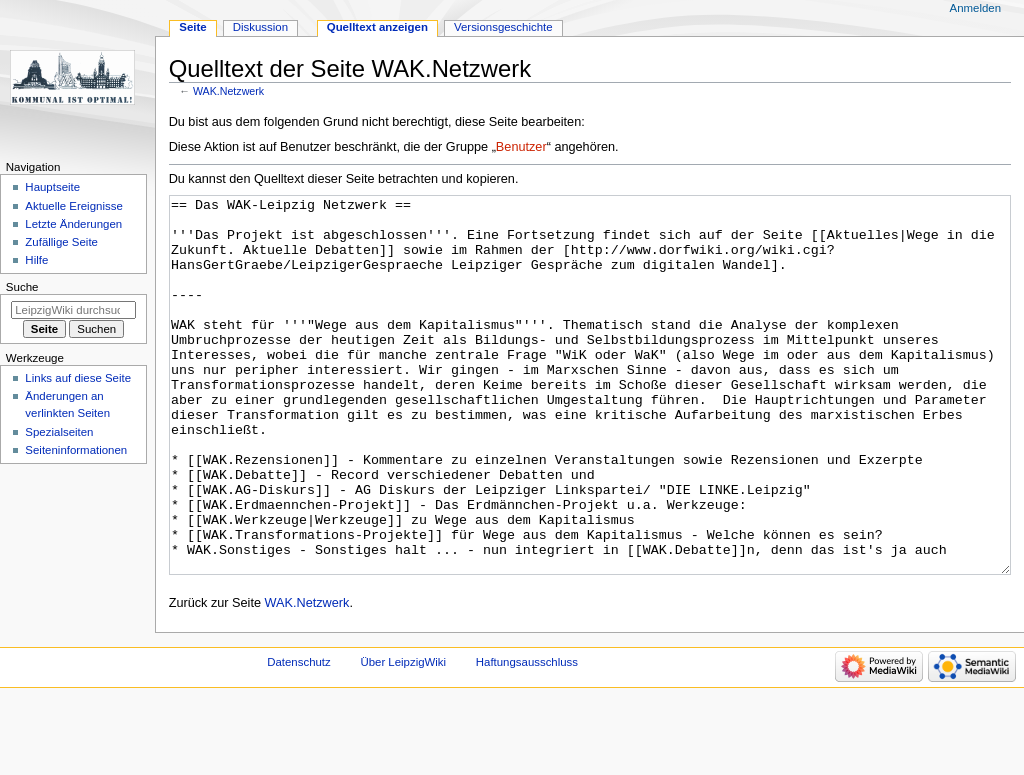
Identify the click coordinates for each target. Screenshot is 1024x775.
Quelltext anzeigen (377, 27)
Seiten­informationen (76, 450)
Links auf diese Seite (78, 378)
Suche (22, 287)
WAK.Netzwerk (228, 91)
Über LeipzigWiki (403, 737)
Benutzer (521, 147)
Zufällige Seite (61, 242)
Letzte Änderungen (73, 224)
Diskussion (260, 27)
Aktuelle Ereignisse (73, 206)
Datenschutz (299, 737)
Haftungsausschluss (527, 737)
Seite (192, 27)
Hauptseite (52, 187)
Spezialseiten (59, 432)
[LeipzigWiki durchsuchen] (73, 310)
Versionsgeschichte (503, 27)
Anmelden (976, 8)
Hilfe (36, 260)
